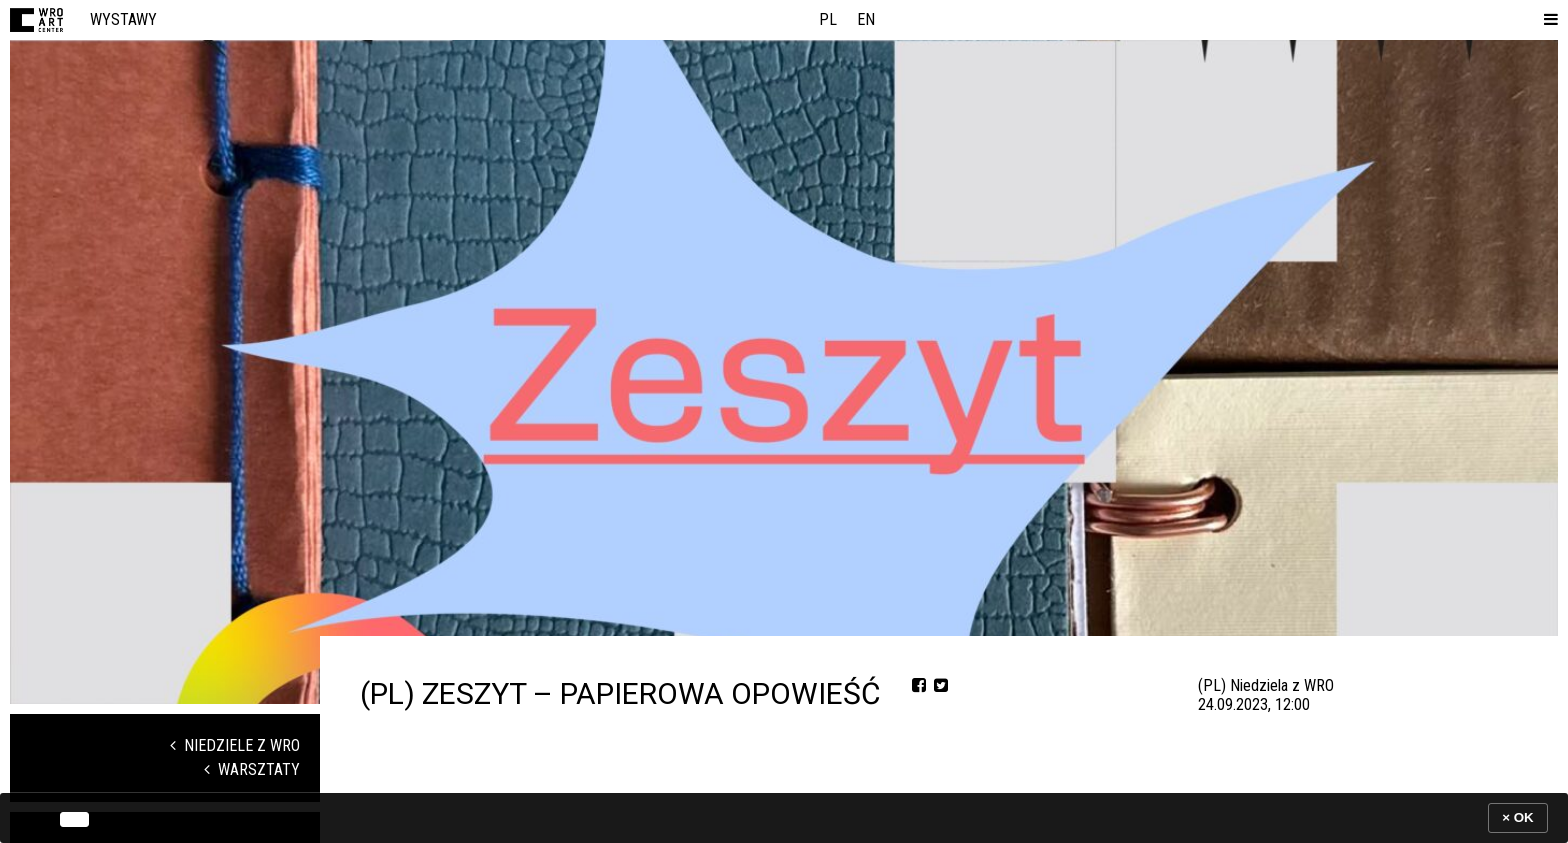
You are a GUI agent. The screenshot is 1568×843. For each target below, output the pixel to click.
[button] (1547, 20)
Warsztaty (252, 769)
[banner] (784, 817)
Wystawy (123, 19)
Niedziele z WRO (235, 745)
